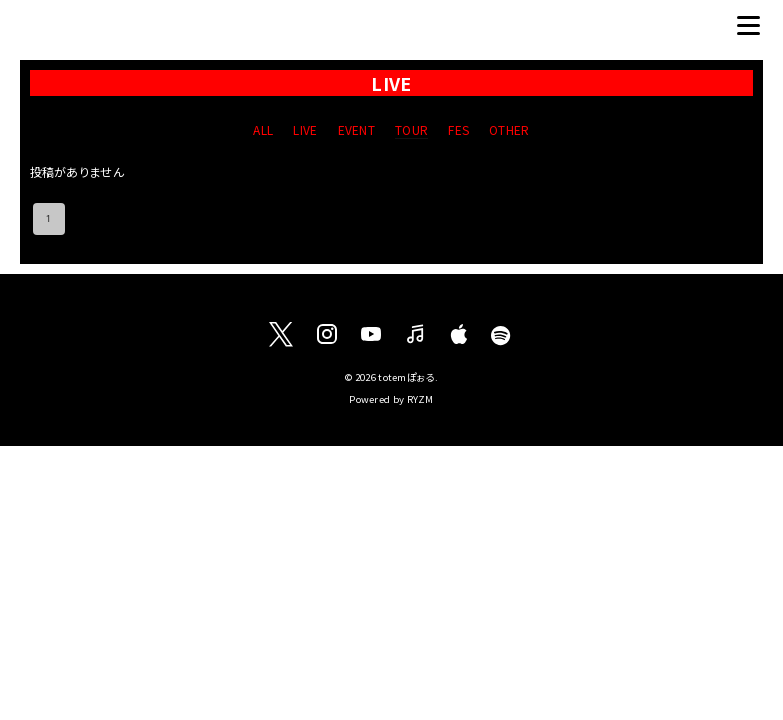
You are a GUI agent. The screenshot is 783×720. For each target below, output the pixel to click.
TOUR (411, 129)
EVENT (357, 129)
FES (458, 129)
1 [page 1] (49, 219)
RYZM (420, 399)
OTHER (509, 129)
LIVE (305, 129)
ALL (263, 129)
